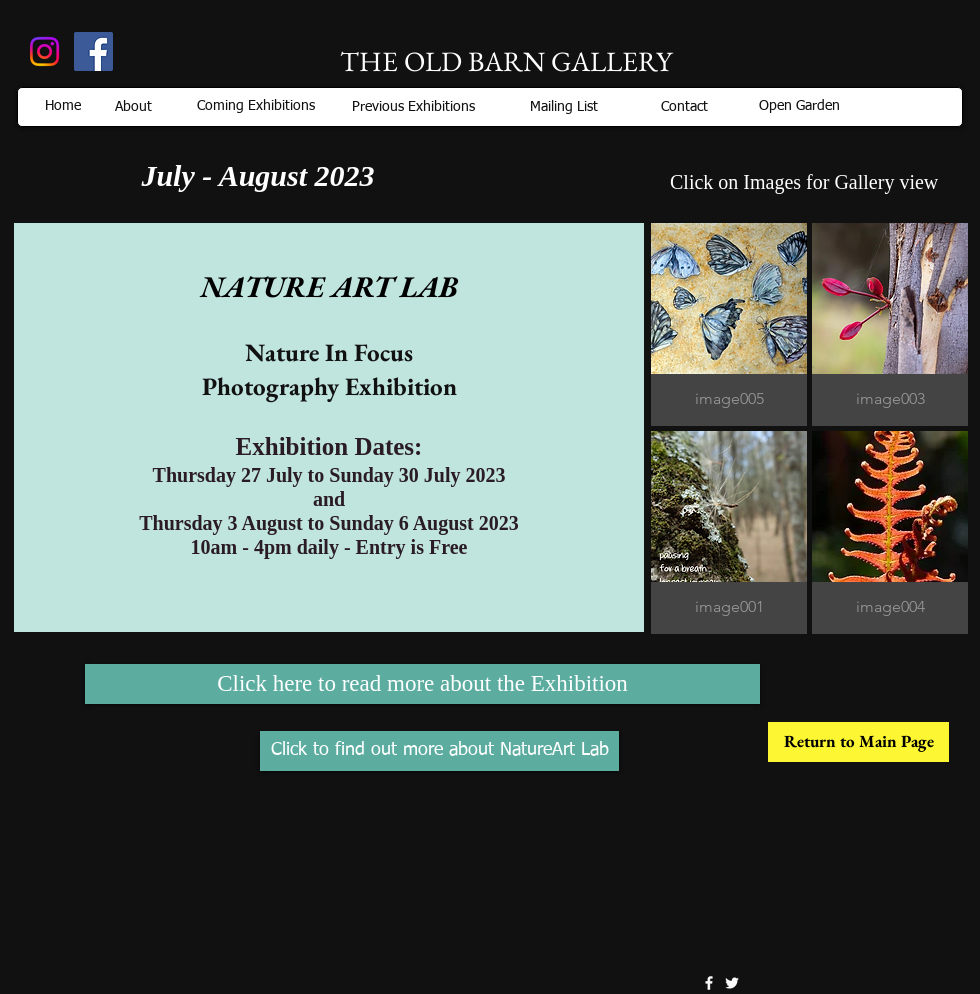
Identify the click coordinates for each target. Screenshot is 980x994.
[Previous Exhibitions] (413, 107)
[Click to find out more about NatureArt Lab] (439, 751)
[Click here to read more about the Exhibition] (422, 684)
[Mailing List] (564, 107)
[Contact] (684, 107)
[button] (729, 324)
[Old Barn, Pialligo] (93, 51)
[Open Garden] (799, 106)
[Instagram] (44, 51)
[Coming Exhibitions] (256, 106)
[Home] (62, 106)
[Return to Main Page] (858, 742)
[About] (133, 107)
